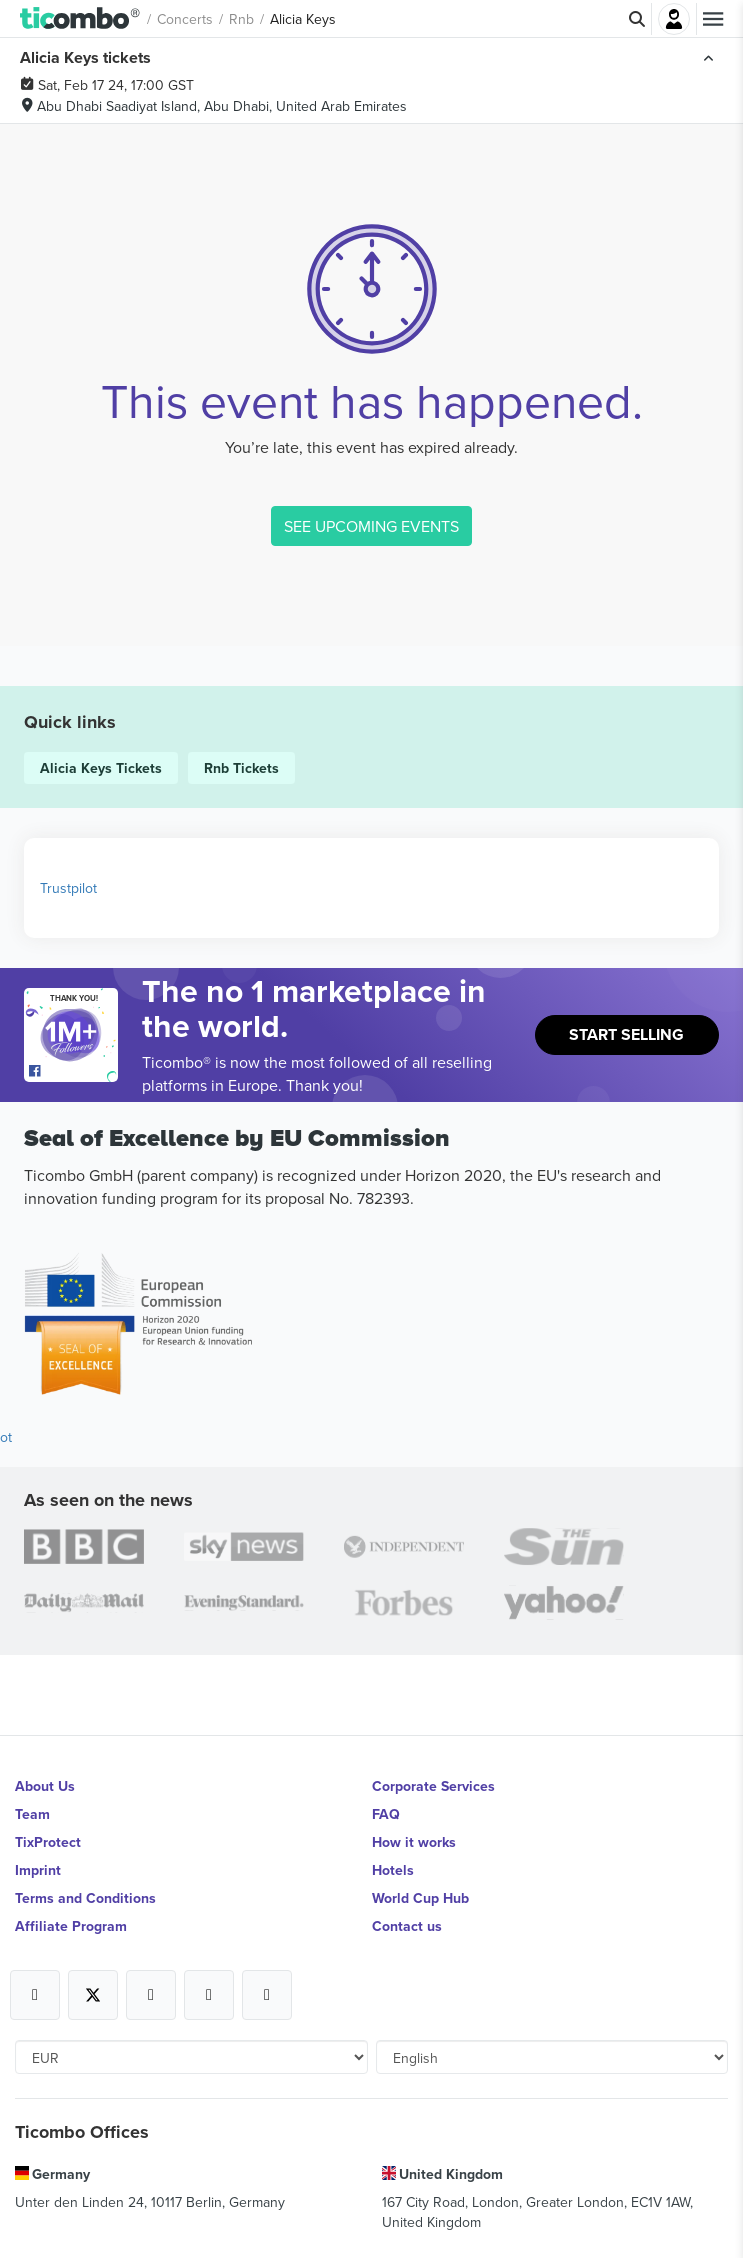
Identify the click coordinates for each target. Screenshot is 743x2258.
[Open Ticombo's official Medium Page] (209, 1995)
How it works (414, 1842)
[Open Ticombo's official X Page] (93, 1995)
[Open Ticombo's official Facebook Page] (73, 1072)
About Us (45, 1786)
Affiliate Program (71, 1926)
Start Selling (626, 1034)
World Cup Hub (420, 1898)
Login (674, 19)
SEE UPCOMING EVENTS (371, 526)
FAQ (386, 1814)
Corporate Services (433, 1786)
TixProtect (48, 1842)
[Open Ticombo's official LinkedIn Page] (267, 1995)
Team (32, 1814)
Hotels (393, 1870)
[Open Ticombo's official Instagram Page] (151, 1995)
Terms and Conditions (85, 1898)
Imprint (38, 1870)
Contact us (407, 1926)
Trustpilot (68, 888)
